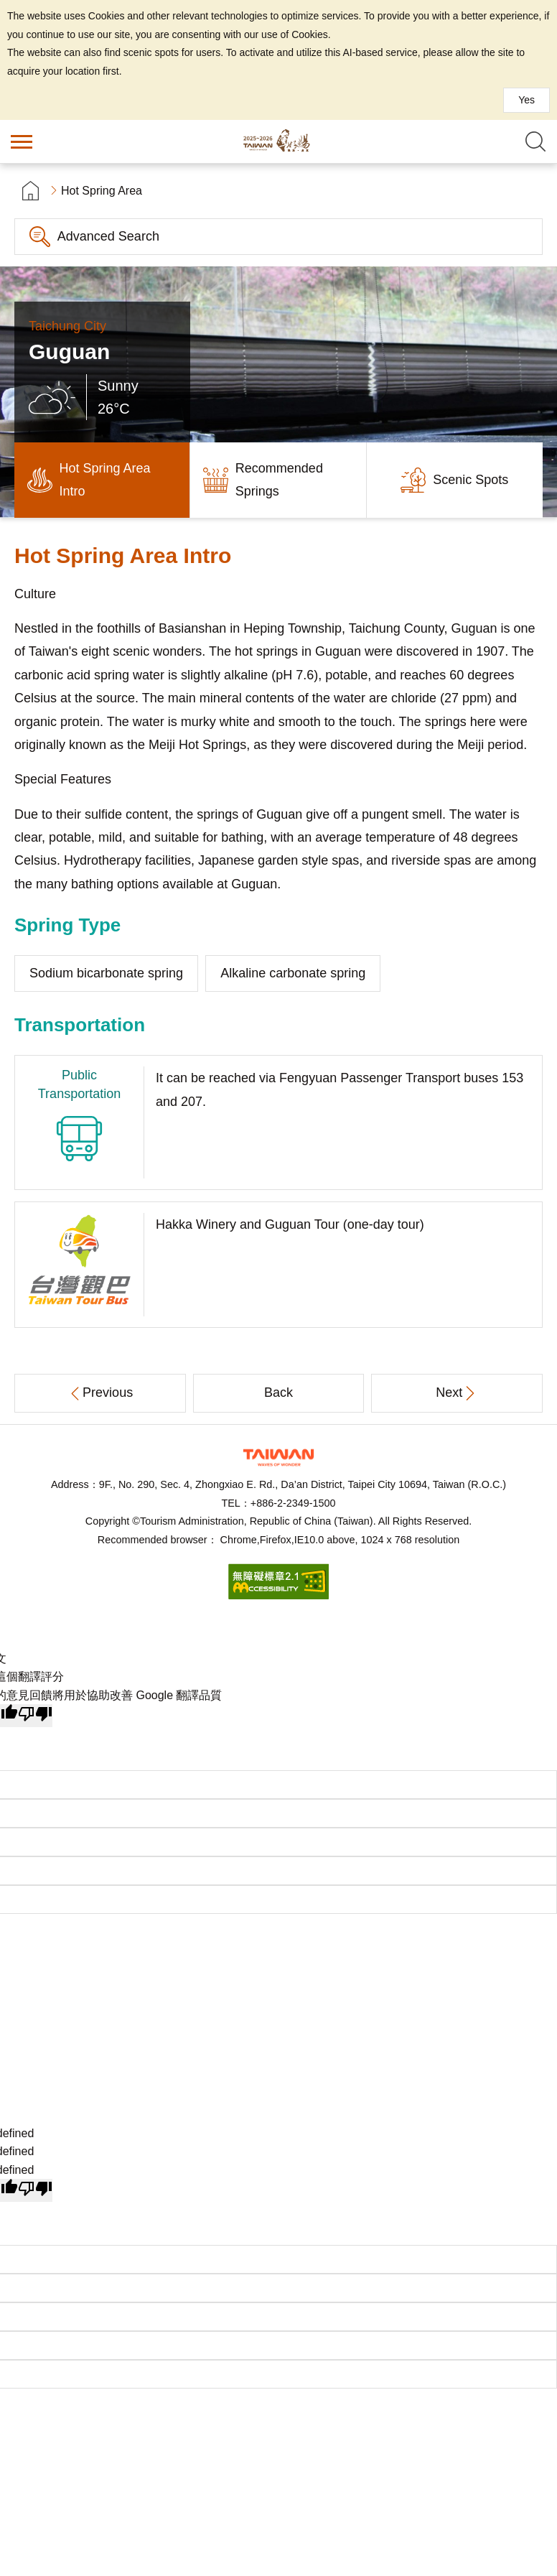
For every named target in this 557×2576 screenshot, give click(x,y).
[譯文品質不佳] (35, 1715)
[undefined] (35, 2190)
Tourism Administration (278, 1457)
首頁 (30, 191)
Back (278, 1392)
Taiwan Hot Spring (278, 141)
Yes (526, 100)
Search (535, 141)
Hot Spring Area (101, 191)
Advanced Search (108, 236)
